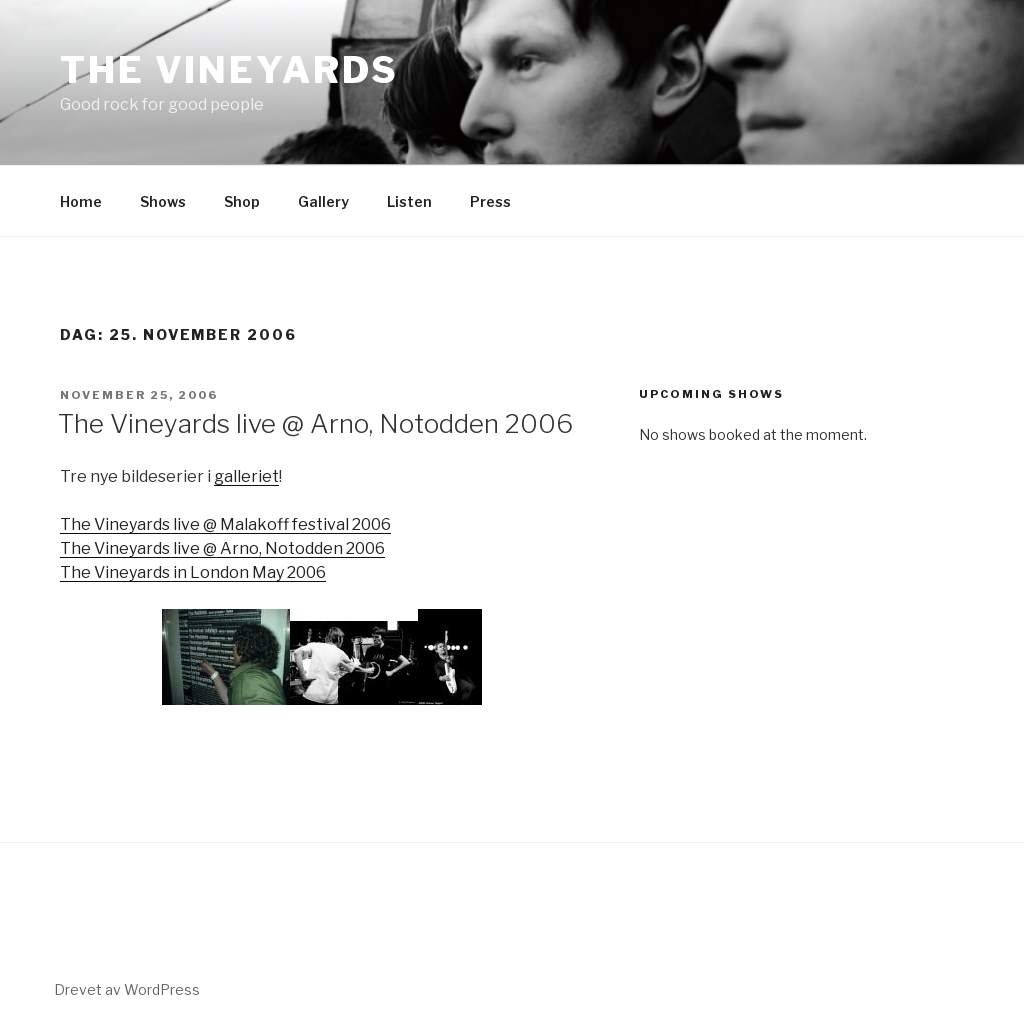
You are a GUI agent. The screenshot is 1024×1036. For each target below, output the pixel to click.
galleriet (246, 476)
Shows (163, 201)
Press (490, 201)
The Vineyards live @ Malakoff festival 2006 (225, 524)
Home (81, 201)
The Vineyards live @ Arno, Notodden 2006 (315, 423)
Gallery (323, 201)
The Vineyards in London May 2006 (193, 572)
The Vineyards (229, 70)
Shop (242, 201)
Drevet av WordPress (127, 989)
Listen (409, 201)
